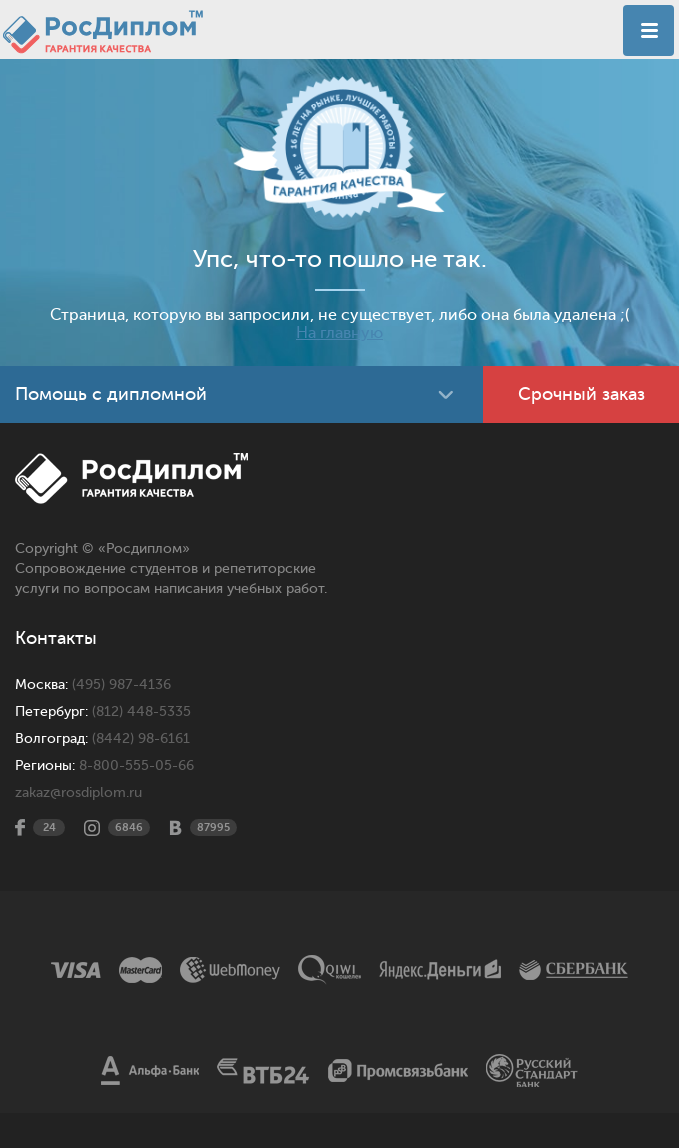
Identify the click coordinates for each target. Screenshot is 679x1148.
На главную (339, 333)
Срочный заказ (581, 394)
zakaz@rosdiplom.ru (78, 792)
